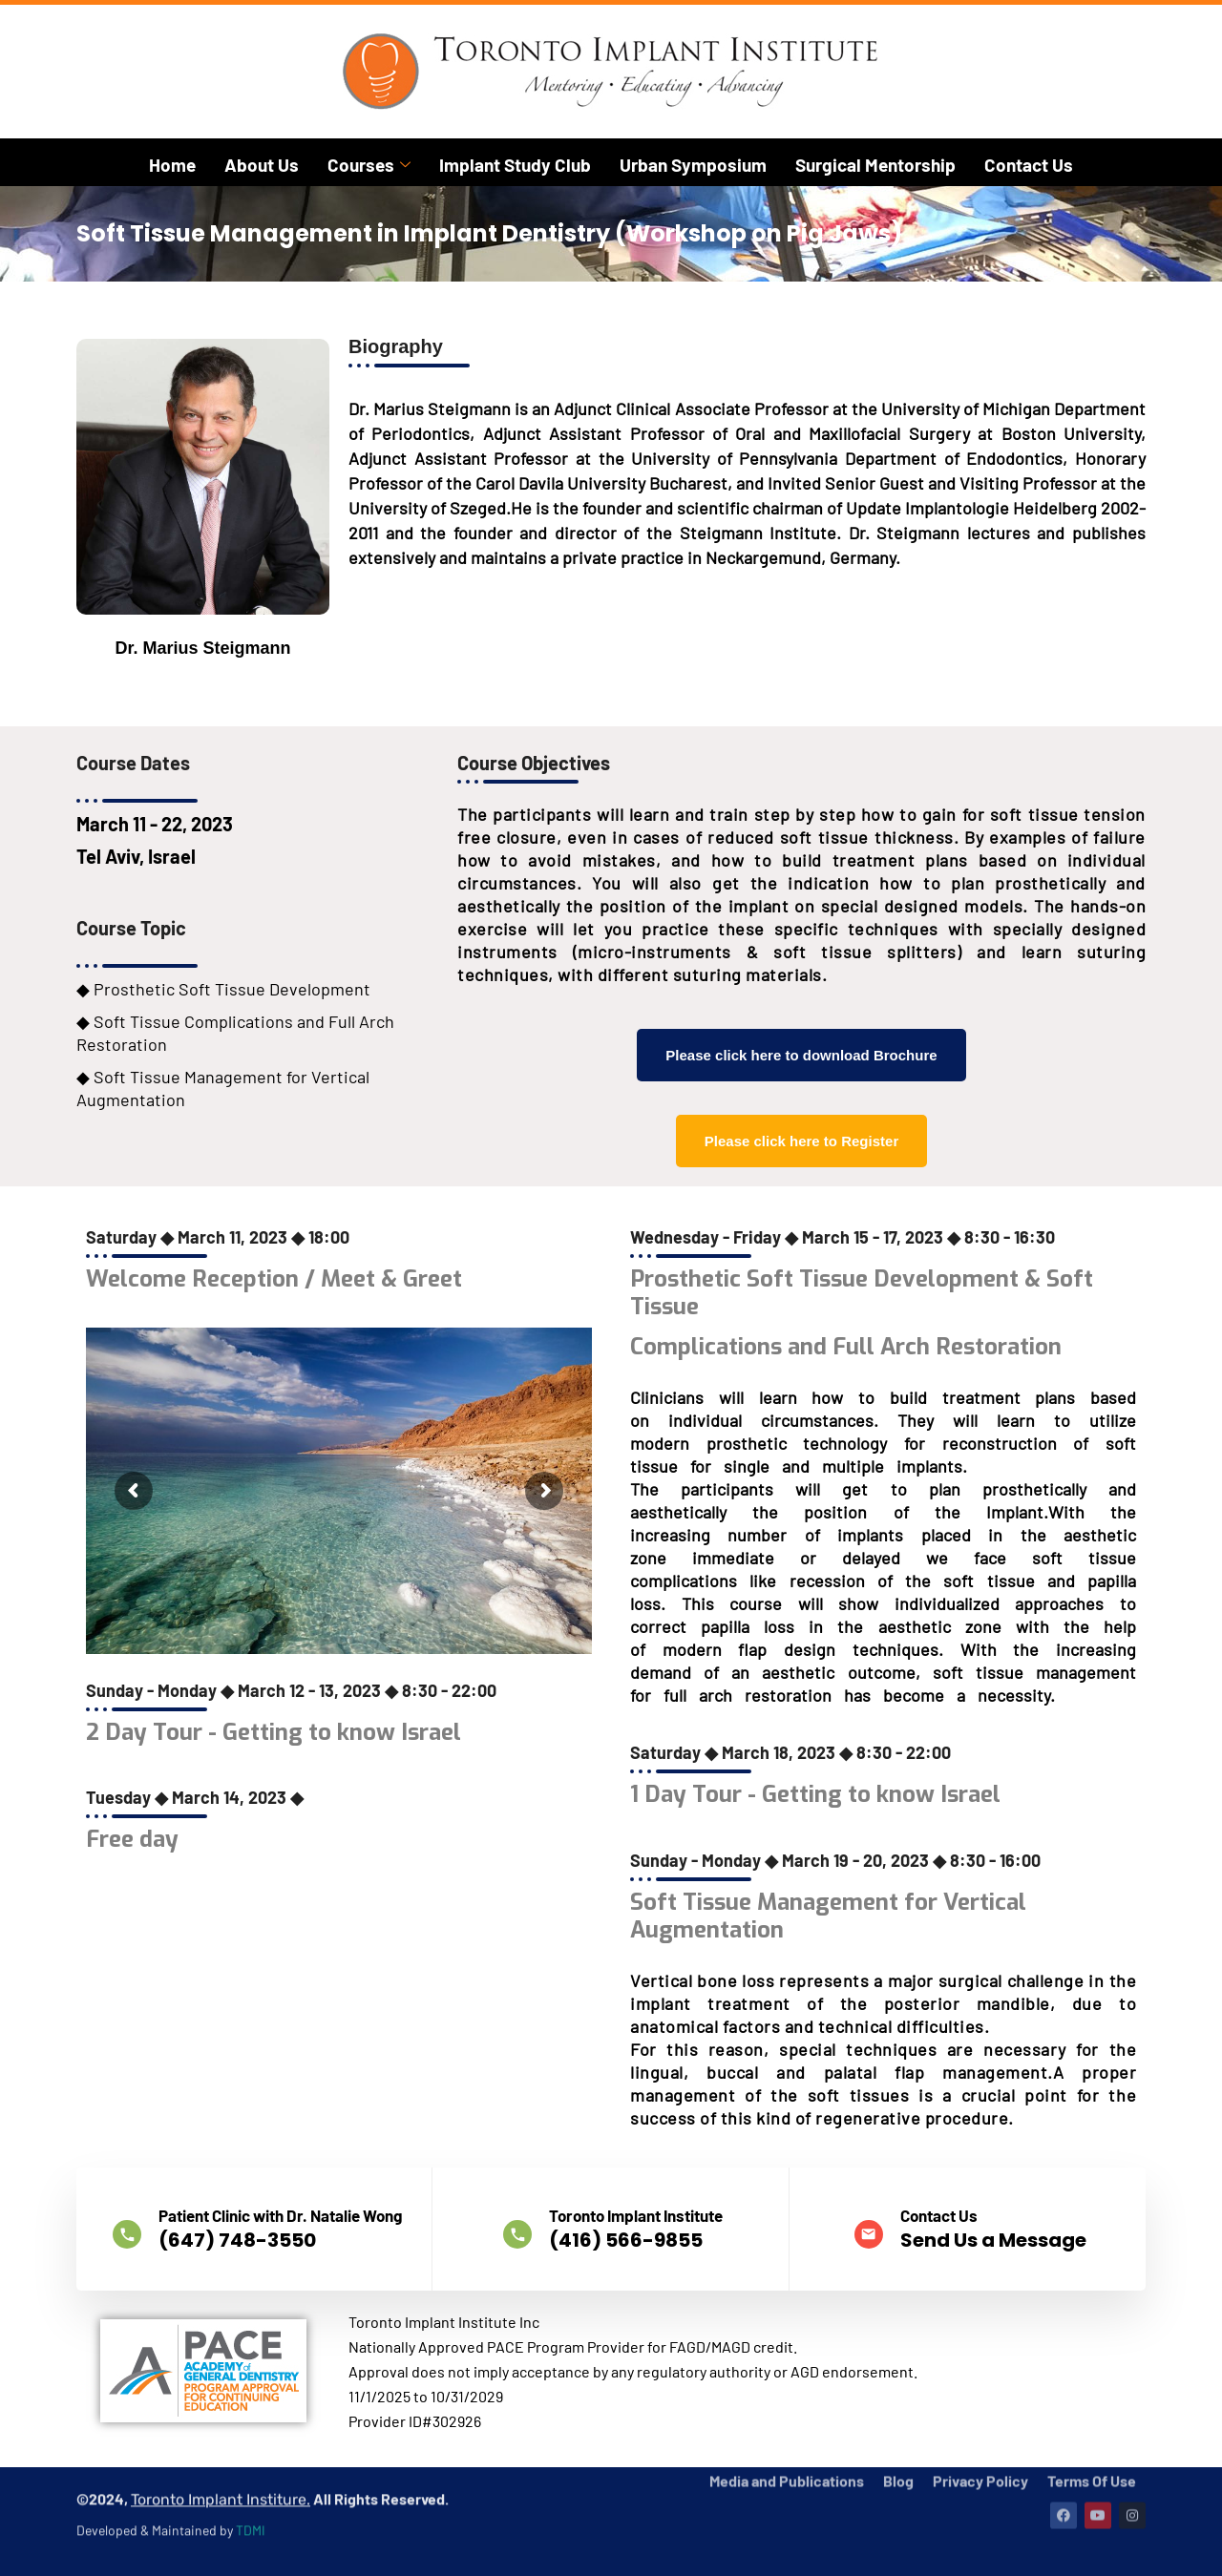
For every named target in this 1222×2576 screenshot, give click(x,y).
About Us (261, 165)
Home (172, 165)
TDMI (250, 2480)
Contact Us (1028, 165)
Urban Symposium (693, 165)
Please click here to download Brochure (801, 1055)
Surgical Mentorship (875, 165)
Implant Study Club (515, 165)
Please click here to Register (801, 1141)
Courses (369, 165)
